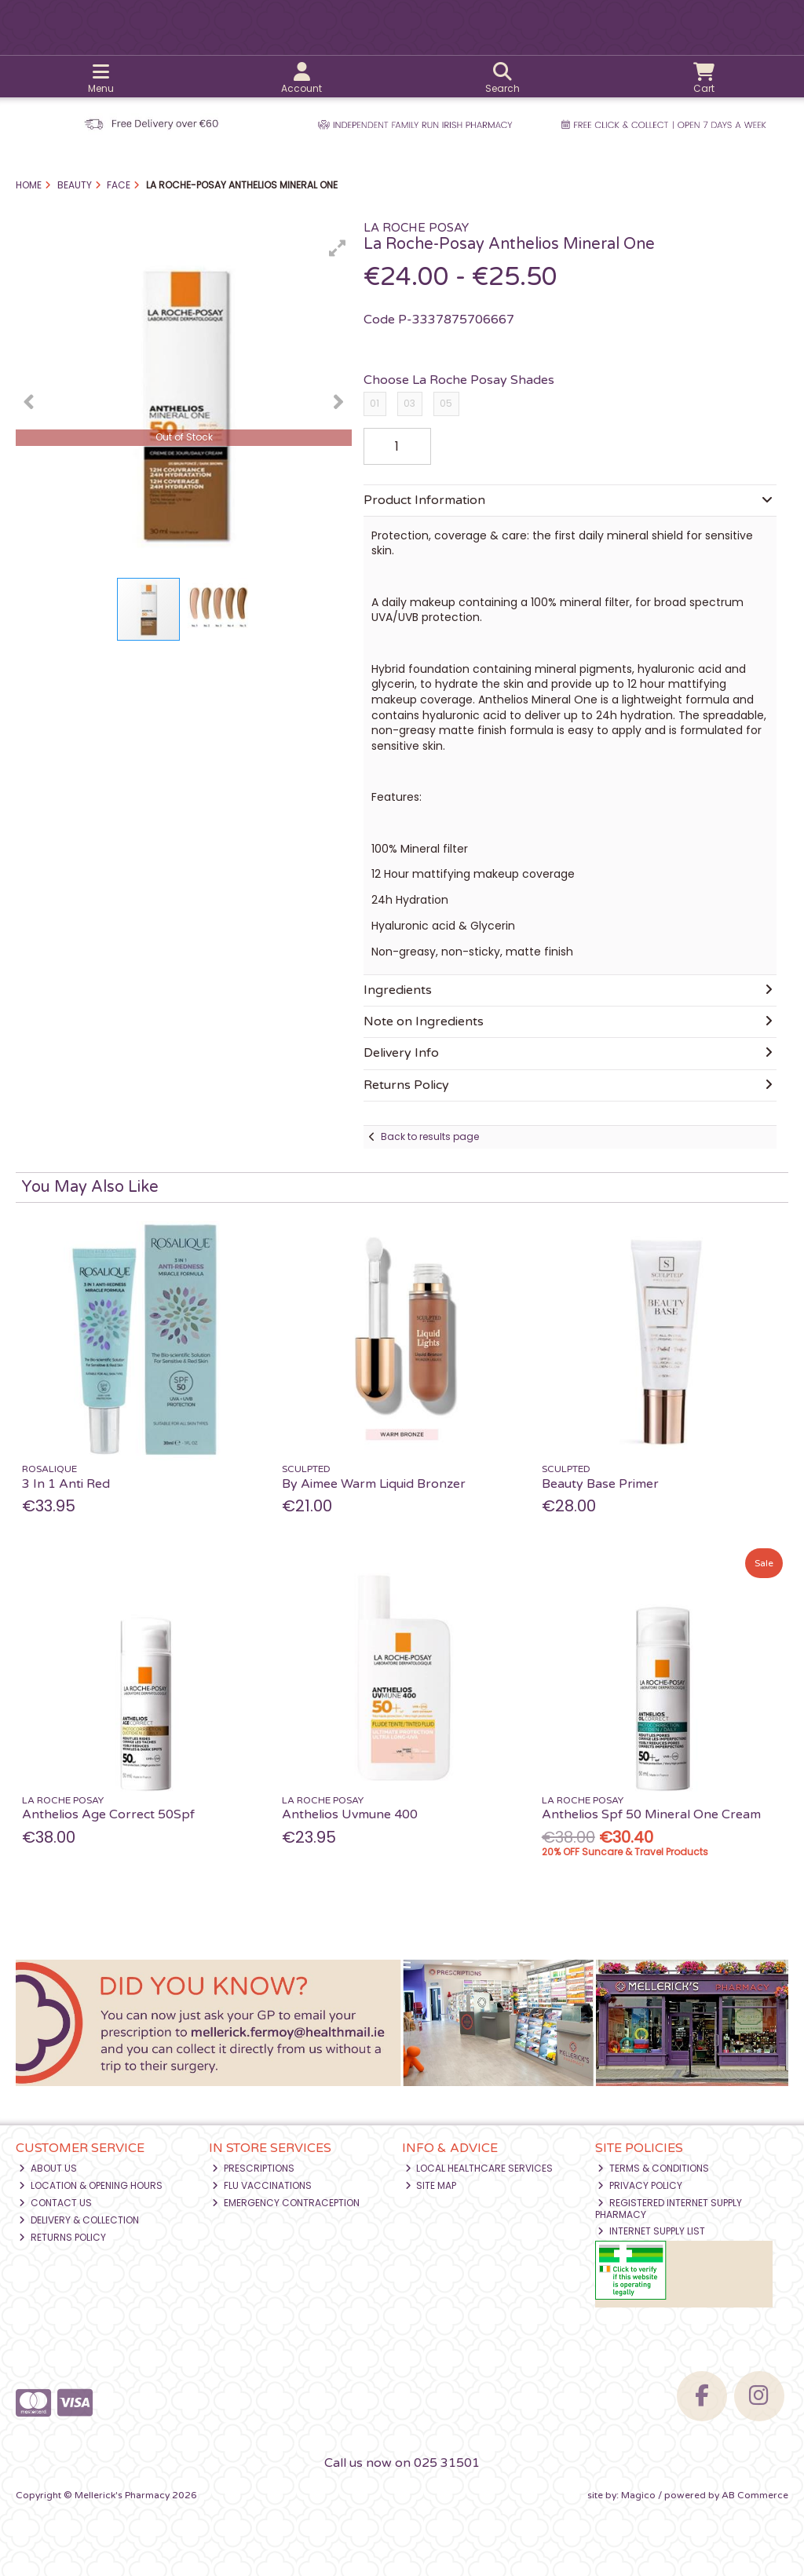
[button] (337, 248)
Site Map (431, 2185)
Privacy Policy (640, 2185)
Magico (638, 2495)
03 (409, 403)
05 (446, 403)
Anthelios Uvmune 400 (350, 1814)
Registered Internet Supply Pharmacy (669, 2208)
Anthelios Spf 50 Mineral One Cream (651, 1814)
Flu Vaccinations (262, 2185)
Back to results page (430, 1136)
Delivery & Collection (79, 2220)
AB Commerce (755, 2495)
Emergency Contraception (286, 2202)
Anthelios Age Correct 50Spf (108, 1814)
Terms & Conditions (653, 2168)
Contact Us (55, 2202)
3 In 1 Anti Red (66, 1484)
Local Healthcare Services (479, 2168)
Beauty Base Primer (600, 1484)
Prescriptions (253, 2168)
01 (374, 403)
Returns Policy (62, 2237)
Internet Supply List (651, 2231)
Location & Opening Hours (91, 2185)
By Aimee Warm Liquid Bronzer (374, 1484)
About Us (48, 2168)
